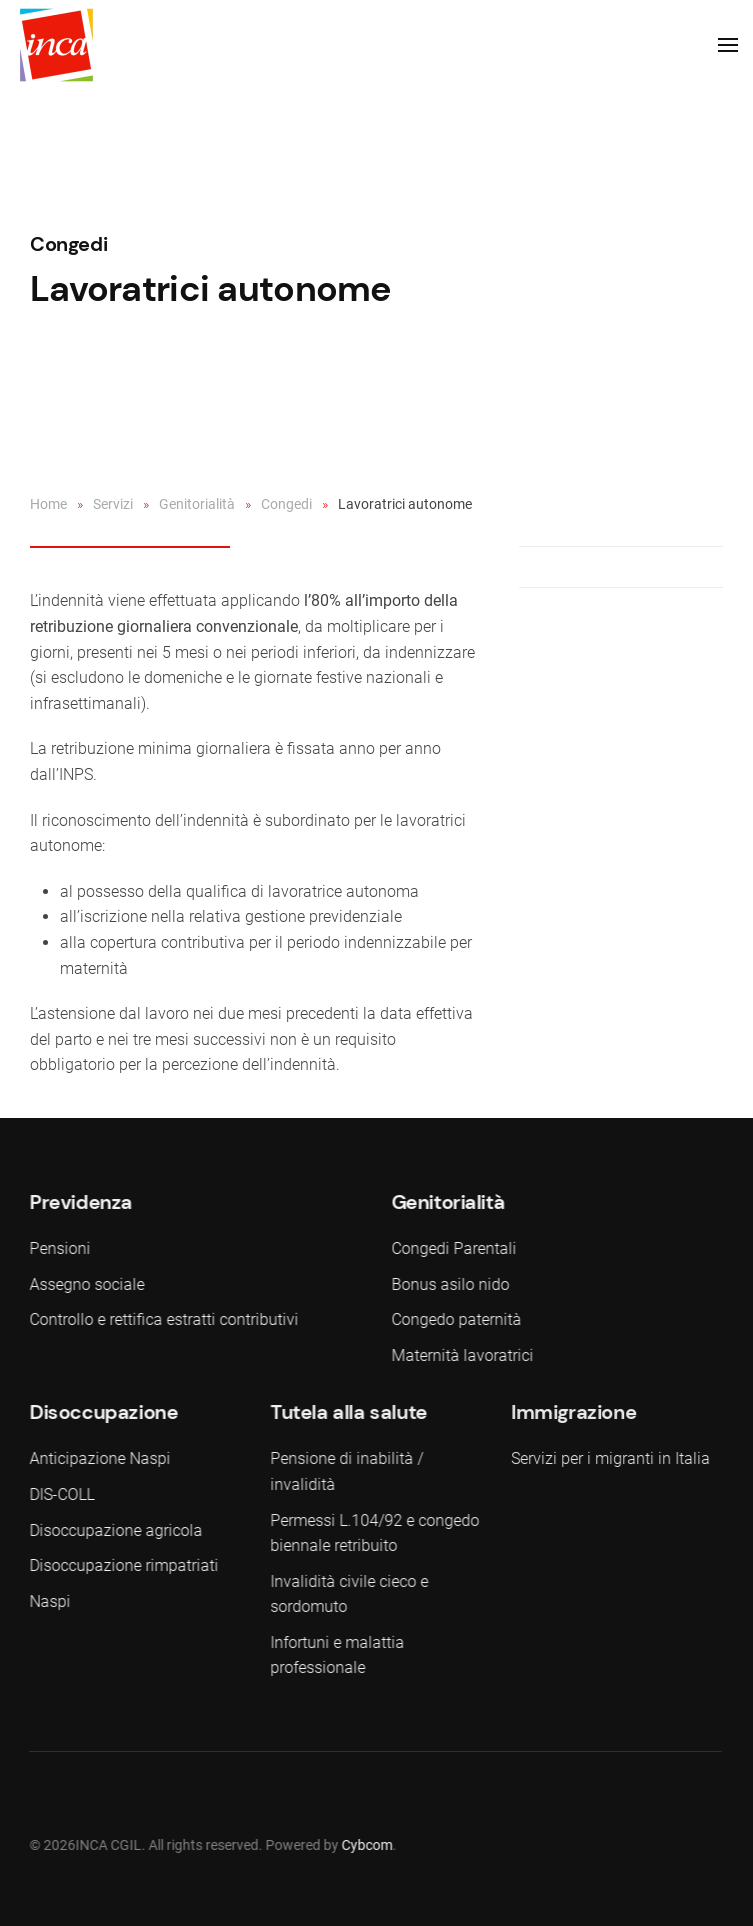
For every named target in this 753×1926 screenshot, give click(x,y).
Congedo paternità (454, 1319)
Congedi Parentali (451, 1248)
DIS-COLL (60, 1494)
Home (48, 504)
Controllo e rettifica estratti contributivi (162, 1319)
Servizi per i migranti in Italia (608, 1458)
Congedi (68, 244)
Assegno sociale (85, 1284)
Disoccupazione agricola (114, 1530)
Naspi (48, 1601)
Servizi (113, 504)
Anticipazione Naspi (98, 1458)
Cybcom (365, 1845)
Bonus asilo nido (448, 1284)
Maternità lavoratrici (460, 1355)
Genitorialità (197, 504)
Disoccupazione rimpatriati (122, 1565)
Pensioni (58, 1248)
